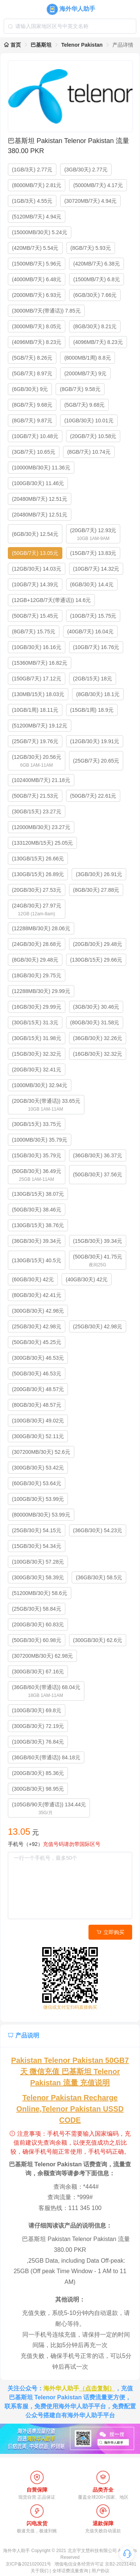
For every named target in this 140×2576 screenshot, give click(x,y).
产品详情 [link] (122, 45)
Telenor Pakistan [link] (82, 45)
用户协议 (100, 2570)
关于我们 (40, 2570)
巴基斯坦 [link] (41, 45)
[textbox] (70, 26)
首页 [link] (12, 45)
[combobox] (70, 26)
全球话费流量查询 (70, 2570)
